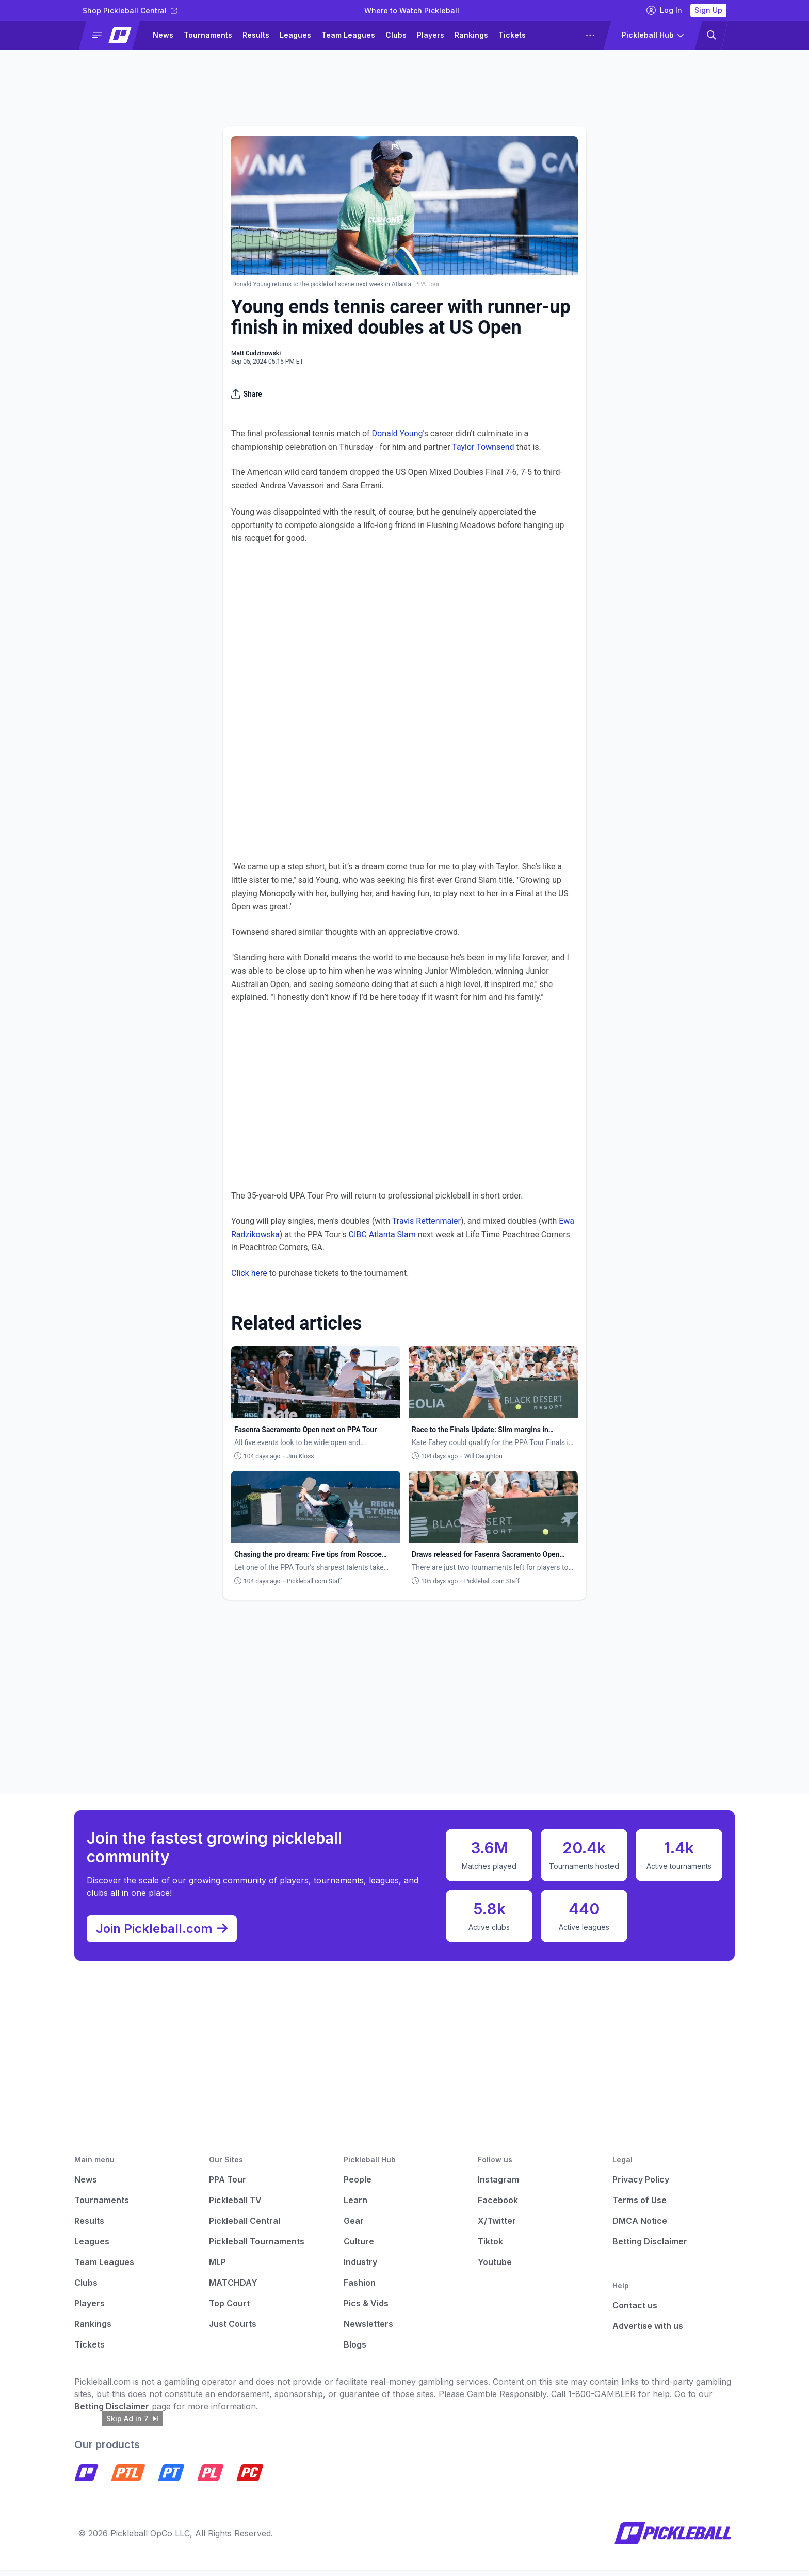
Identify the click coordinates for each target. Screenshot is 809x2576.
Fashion (360, 2289)
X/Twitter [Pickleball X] (497, 2227)
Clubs (396, 34)
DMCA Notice (639, 2227)
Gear (354, 2227)
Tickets (512, 34)
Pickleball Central (244, 2227)
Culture (359, 2247)
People (357, 2185)
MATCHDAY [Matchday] (233, 2289)
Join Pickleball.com (167, 1932)
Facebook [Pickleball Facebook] (498, 2206)
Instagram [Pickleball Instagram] (498, 2185)
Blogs (355, 2350)
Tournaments (208, 34)
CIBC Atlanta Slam (382, 1234)
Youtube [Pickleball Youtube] (495, 2268)
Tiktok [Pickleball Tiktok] (490, 2247)
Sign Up (708, 10)
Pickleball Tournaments (256, 2247)
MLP (217, 2268)
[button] (113, 35)
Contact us (634, 2311)
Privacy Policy (640, 2185)
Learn (355, 2206)
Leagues (295, 34)
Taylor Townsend (483, 447)
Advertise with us (647, 2332)
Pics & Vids (366, 2309)
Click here (249, 1273)
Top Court (229, 2309)
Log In (664, 10)
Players (430, 34)
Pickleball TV (235, 2206)
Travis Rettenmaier (426, 1221)
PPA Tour (227, 2185)
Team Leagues (348, 34)
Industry (360, 2268)
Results (255, 34)
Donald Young (397, 433)
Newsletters (368, 2330)
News (163, 34)
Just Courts (232, 2330)
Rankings (471, 34)
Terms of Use (639, 2206)
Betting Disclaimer (649, 2247)
